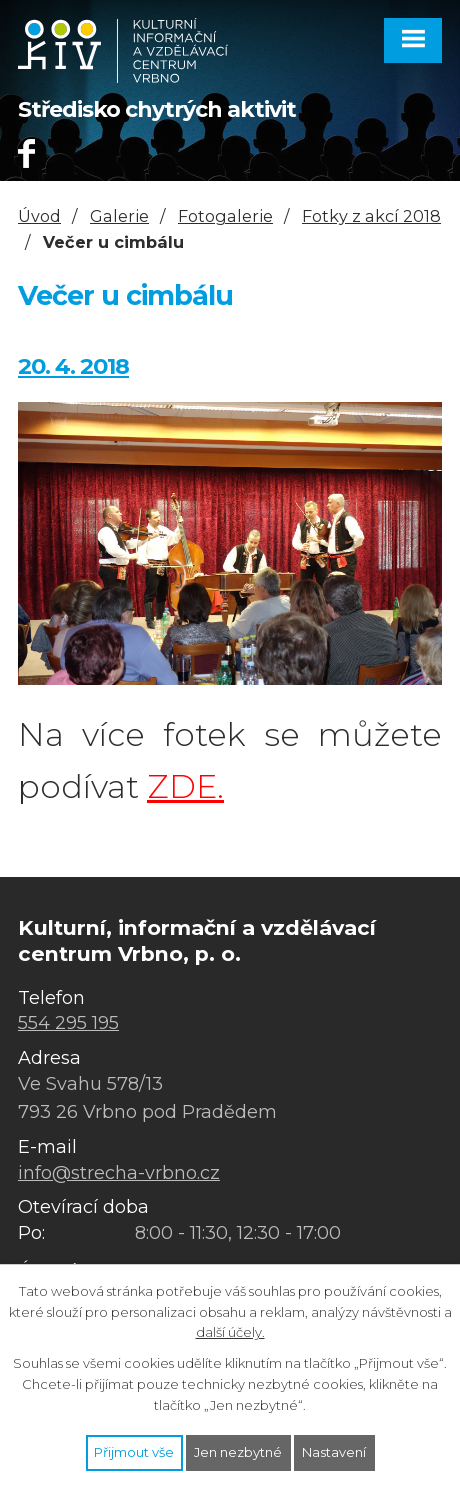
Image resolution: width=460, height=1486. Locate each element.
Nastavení (334, 1452)
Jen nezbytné (238, 1452)
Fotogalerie (225, 216)
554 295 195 (68, 1023)
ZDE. (185, 786)
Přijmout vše (134, 1452)
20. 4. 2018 (73, 366)
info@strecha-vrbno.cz (119, 1173)
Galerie (119, 216)
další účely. (230, 1332)
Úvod (39, 216)
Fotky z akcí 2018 (371, 216)
